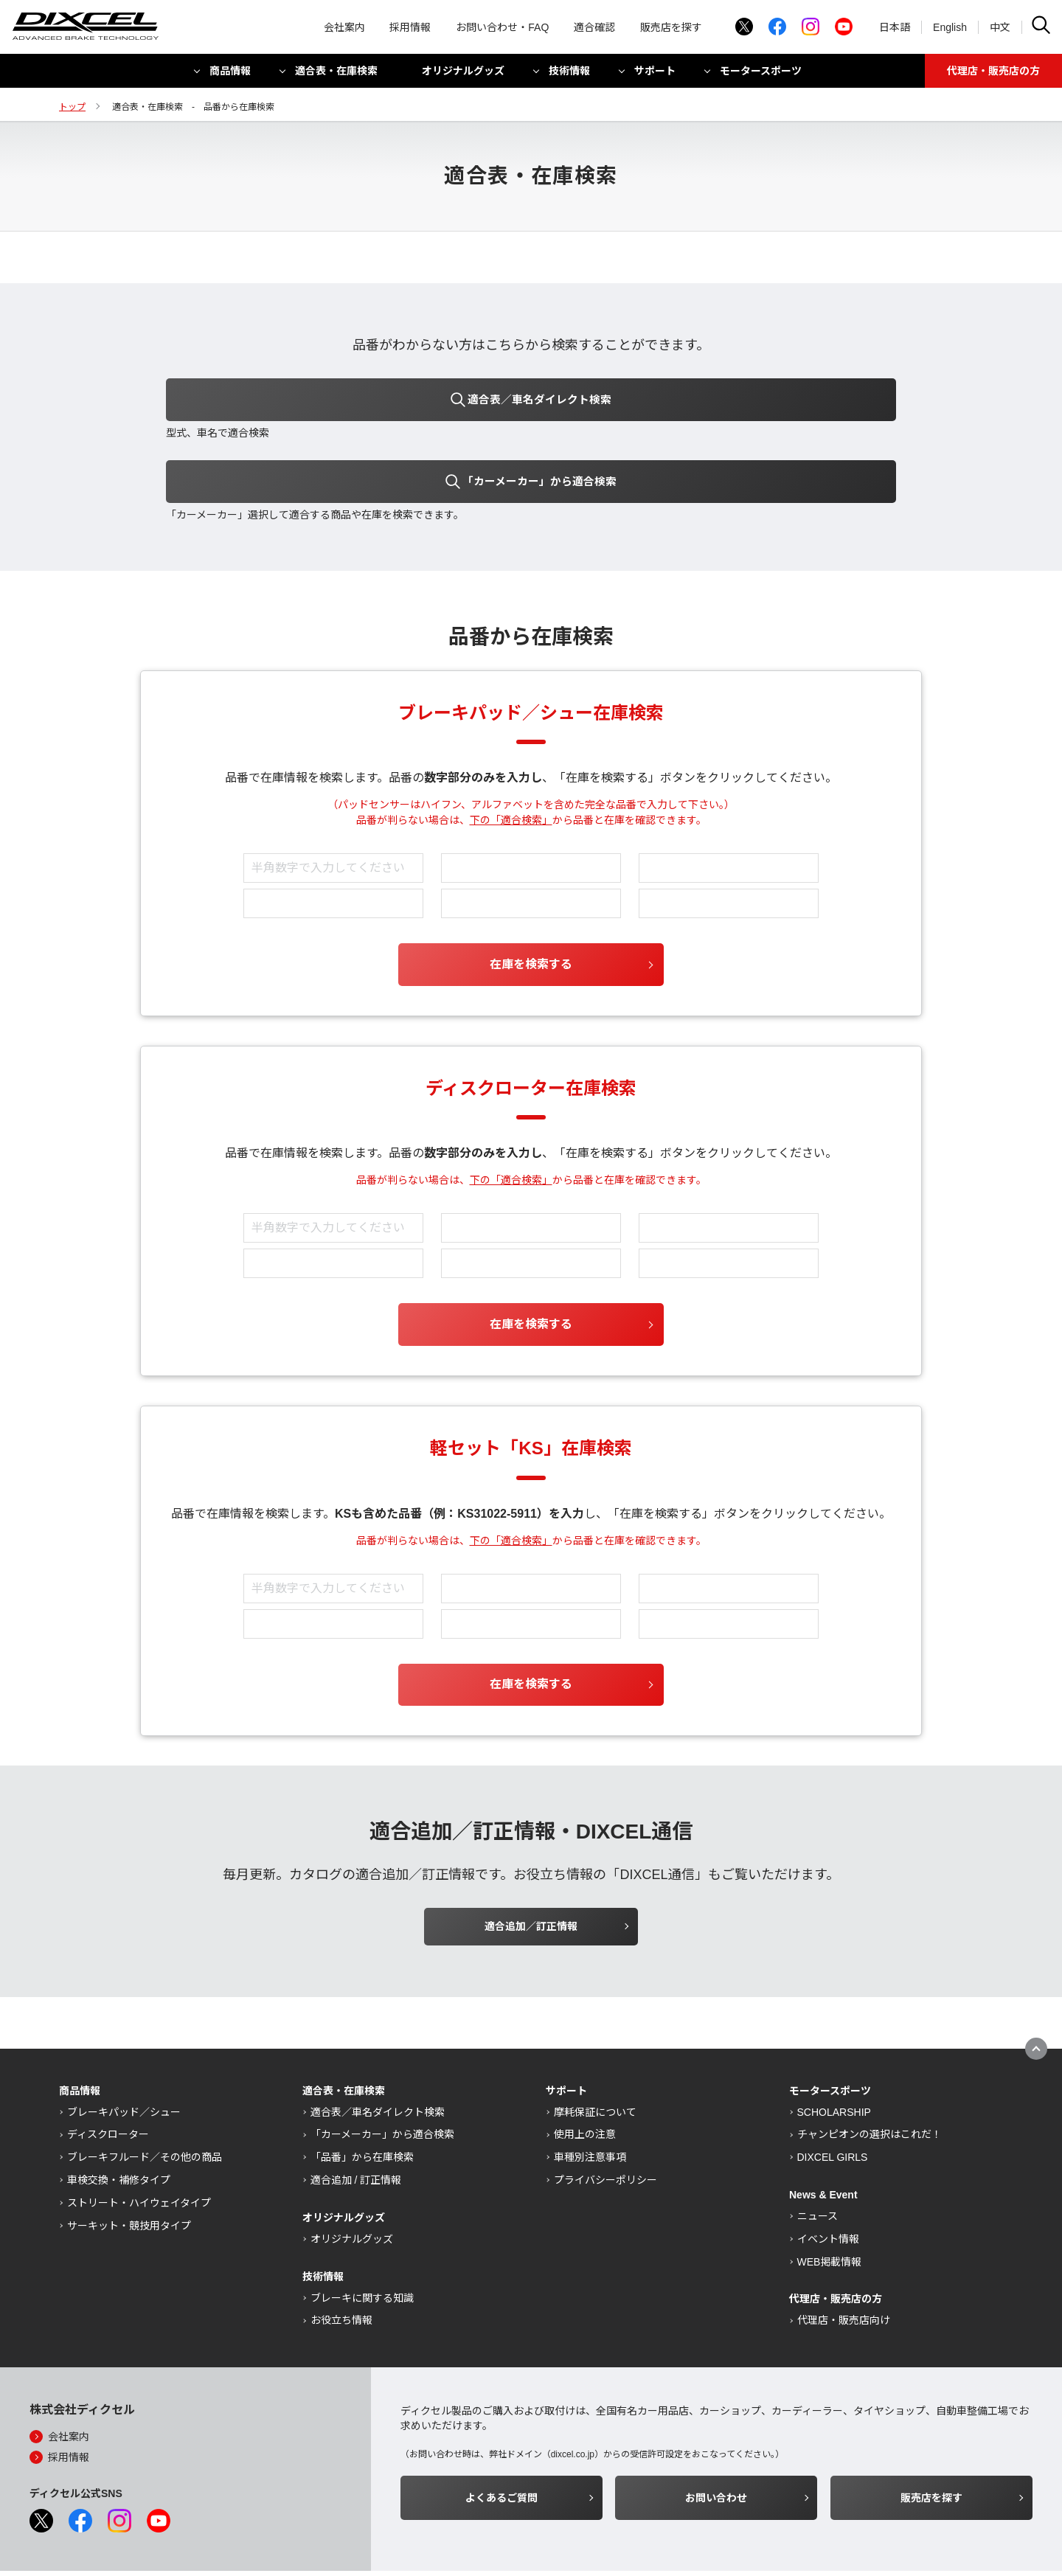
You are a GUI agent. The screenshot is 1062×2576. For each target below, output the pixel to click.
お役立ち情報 (341, 2271)
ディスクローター (108, 2085)
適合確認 (594, 29)
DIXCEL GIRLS (832, 2108)
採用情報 (410, 29)
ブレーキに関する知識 (362, 2248)
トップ (72, 107)
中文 (1000, 29)
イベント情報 (828, 2189)
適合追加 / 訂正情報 (356, 2130)
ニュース (817, 2167)
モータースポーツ (761, 76)
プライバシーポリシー (605, 2130)
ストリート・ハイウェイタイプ (139, 2153)
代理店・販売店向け (843, 2271)
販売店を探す (671, 29)
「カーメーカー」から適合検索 (382, 2085)
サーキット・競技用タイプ (129, 2175)
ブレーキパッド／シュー (124, 2062)
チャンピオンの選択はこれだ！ (869, 2085)
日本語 (894, 29)
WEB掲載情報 (829, 2212)
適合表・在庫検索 (336, 76)
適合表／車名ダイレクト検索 (377, 2062)
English (950, 29)
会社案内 (344, 29)
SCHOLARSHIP (834, 2062)
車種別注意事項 (590, 2108)
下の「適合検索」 (511, 771)
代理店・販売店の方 (993, 76)
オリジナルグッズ (463, 76)
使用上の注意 (585, 2085)
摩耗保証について (595, 2062)
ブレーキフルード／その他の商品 (144, 2108)
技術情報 (569, 76)
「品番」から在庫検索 (362, 2108)
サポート (655, 76)
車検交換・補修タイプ (118, 2130)
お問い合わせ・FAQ (502, 29)
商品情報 (230, 76)
